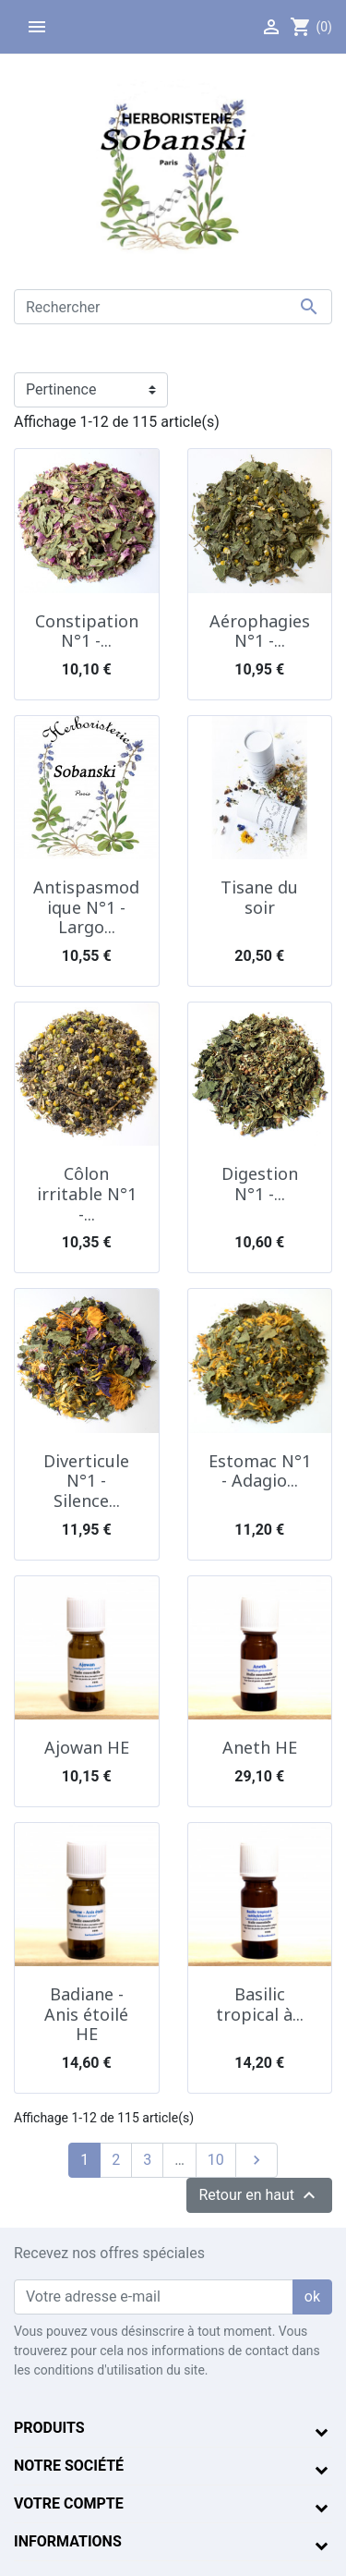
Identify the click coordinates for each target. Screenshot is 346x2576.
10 (216, 2160)
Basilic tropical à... (260, 2004)
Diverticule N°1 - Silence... (86, 1481)
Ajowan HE (86, 1747)
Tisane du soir (259, 897)
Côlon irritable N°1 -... (87, 1193)
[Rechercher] (173, 306)
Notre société (69, 2465)
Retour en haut (259, 2195)
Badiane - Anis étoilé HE (86, 2014)
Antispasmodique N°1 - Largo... (86, 907)
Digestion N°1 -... (259, 1183)
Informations (68, 2541)
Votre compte (69, 2503)
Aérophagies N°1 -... (259, 631)
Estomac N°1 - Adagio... (260, 1471)
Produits (49, 2427)
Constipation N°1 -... (86, 631)
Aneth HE (259, 1747)
